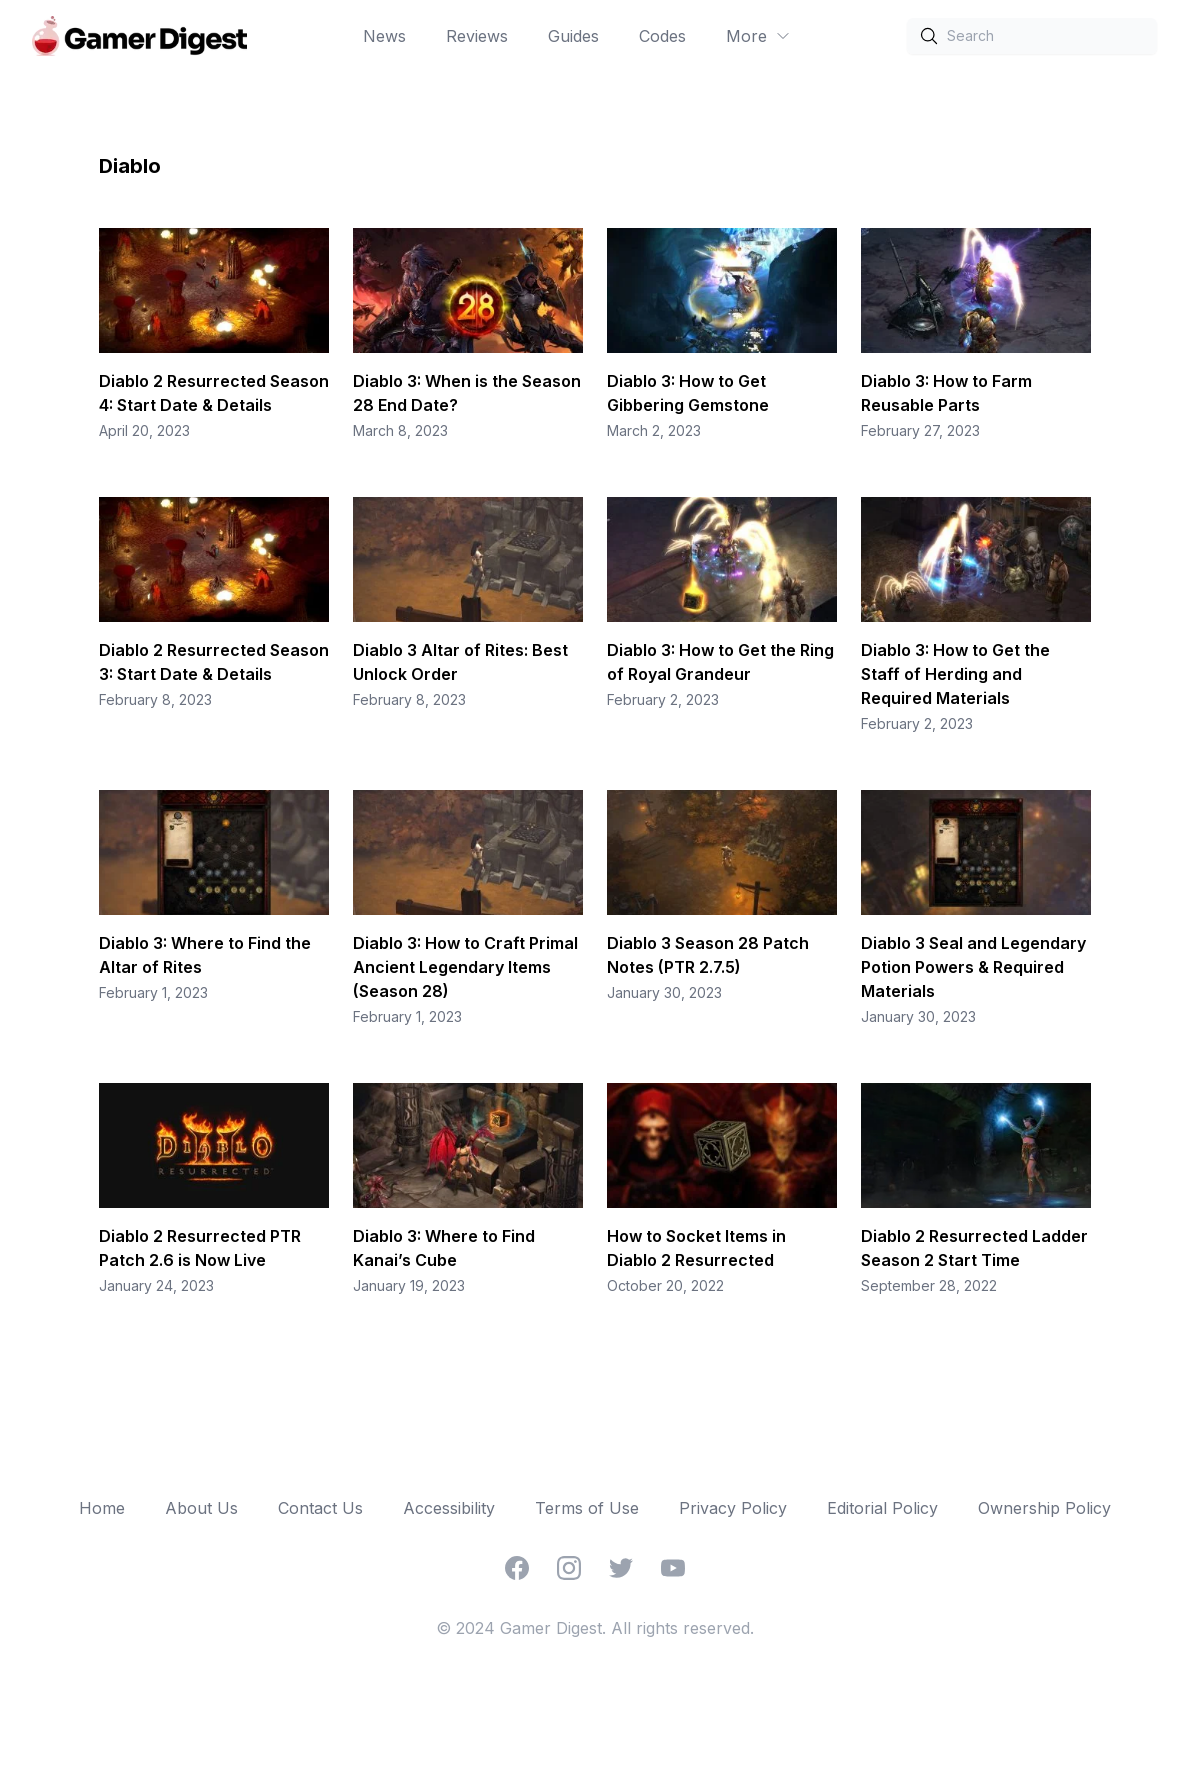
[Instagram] (569, 1568)
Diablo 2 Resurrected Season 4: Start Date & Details (214, 393)
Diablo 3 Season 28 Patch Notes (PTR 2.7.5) (708, 955)
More (758, 36)
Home (102, 1508)
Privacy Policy (733, 1508)
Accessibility (449, 1508)
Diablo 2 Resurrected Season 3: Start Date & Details (214, 662)
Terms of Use (587, 1508)
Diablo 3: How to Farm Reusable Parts (946, 393)
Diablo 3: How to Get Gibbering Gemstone (688, 393)
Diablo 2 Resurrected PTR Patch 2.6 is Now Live (200, 1248)
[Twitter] (621, 1568)
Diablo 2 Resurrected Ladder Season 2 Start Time (974, 1248)
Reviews (477, 36)
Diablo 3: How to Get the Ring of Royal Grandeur (720, 662)
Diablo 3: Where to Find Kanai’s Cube (444, 1248)
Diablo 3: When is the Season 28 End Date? (467, 393)
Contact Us (320, 1508)
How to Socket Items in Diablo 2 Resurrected (696, 1248)
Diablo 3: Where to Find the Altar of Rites (205, 955)
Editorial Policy (882, 1508)
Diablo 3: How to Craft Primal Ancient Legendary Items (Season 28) (465, 967)
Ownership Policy (1044, 1508)
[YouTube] (673, 1568)
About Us (201, 1508)
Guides (573, 36)
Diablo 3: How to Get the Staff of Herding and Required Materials (955, 674)
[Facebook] (517, 1568)
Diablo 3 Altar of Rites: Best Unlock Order (460, 662)
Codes (662, 36)
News (384, 36)
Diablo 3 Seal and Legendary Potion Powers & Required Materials (973, 967)
